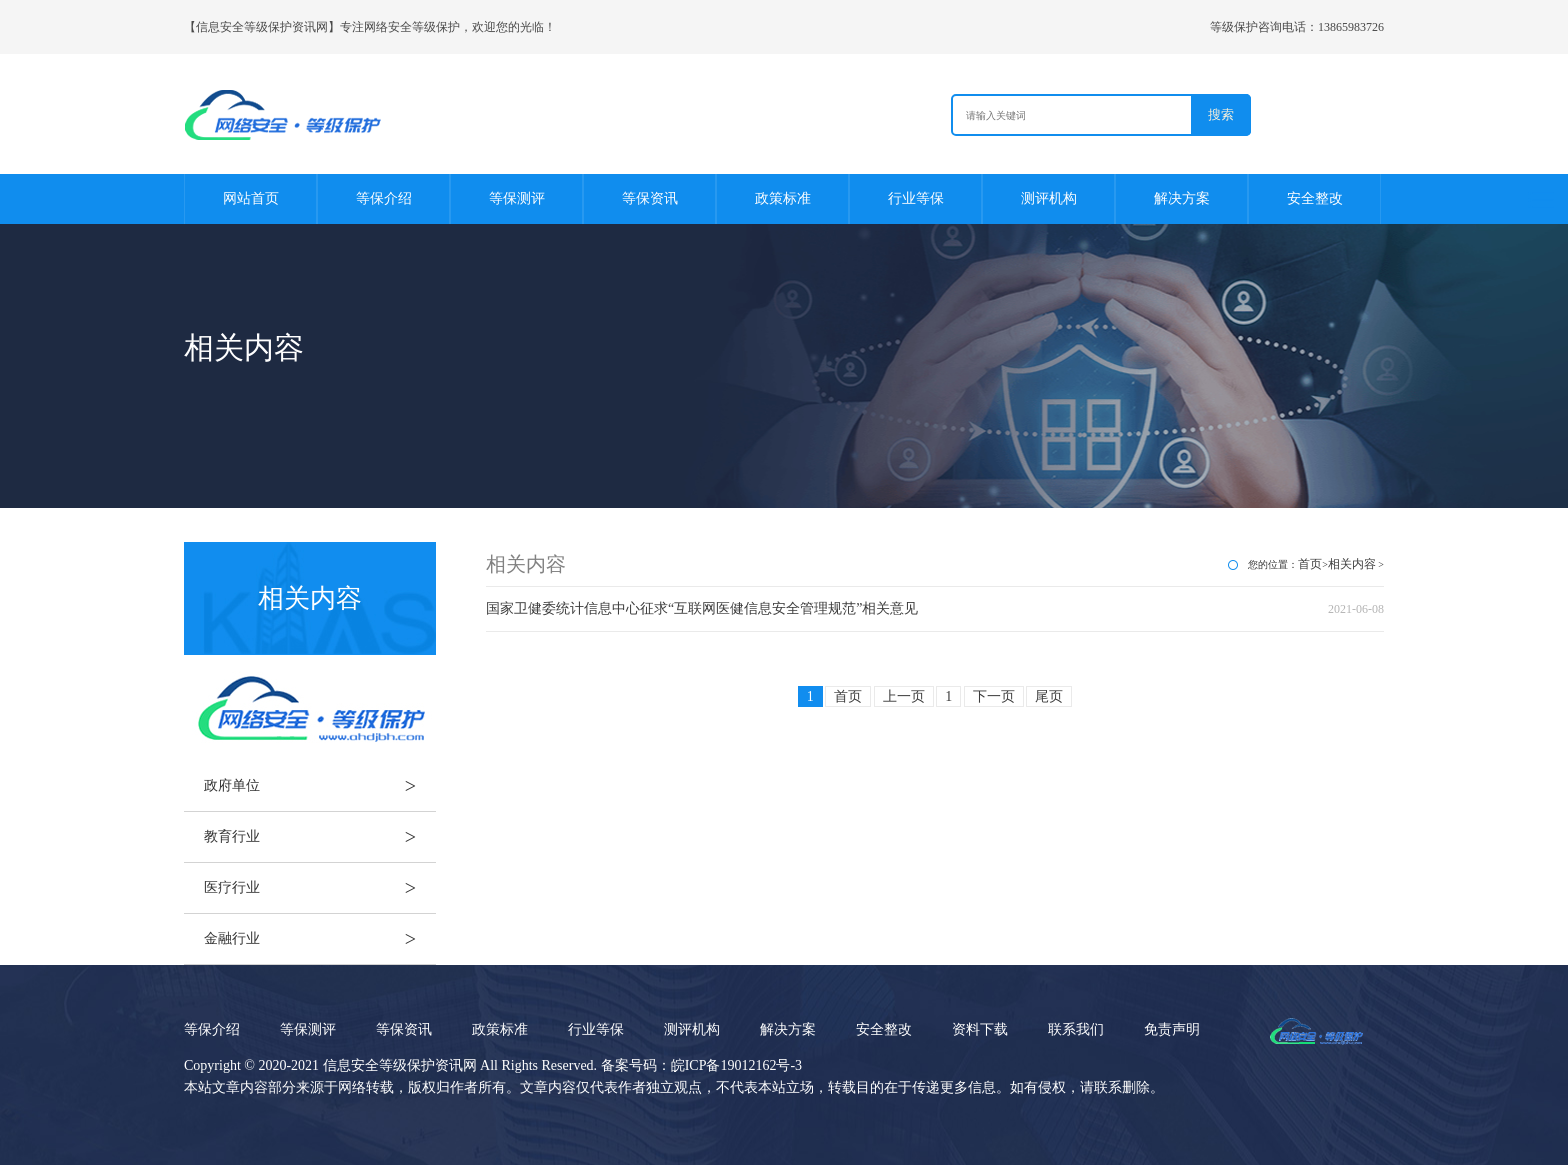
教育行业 (320, 837)
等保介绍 (384, 198)
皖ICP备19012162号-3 (736, 1065)
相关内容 (1352, 564)
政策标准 (783, 198)
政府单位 (320, 786)
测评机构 (1049, 198)
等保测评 (517, 198)
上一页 (904, 696)
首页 (1310, 564)
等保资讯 (650, 198)
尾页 (1049, 696)
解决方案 (1182, 198)
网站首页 (251, 198)
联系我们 (1076, 1029)
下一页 (994, 696)
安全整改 (1315, 198)
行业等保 (916, 198)
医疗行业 (320, 888)
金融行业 (320, 939)
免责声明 (1172, 1029)
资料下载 (980, 1029)
